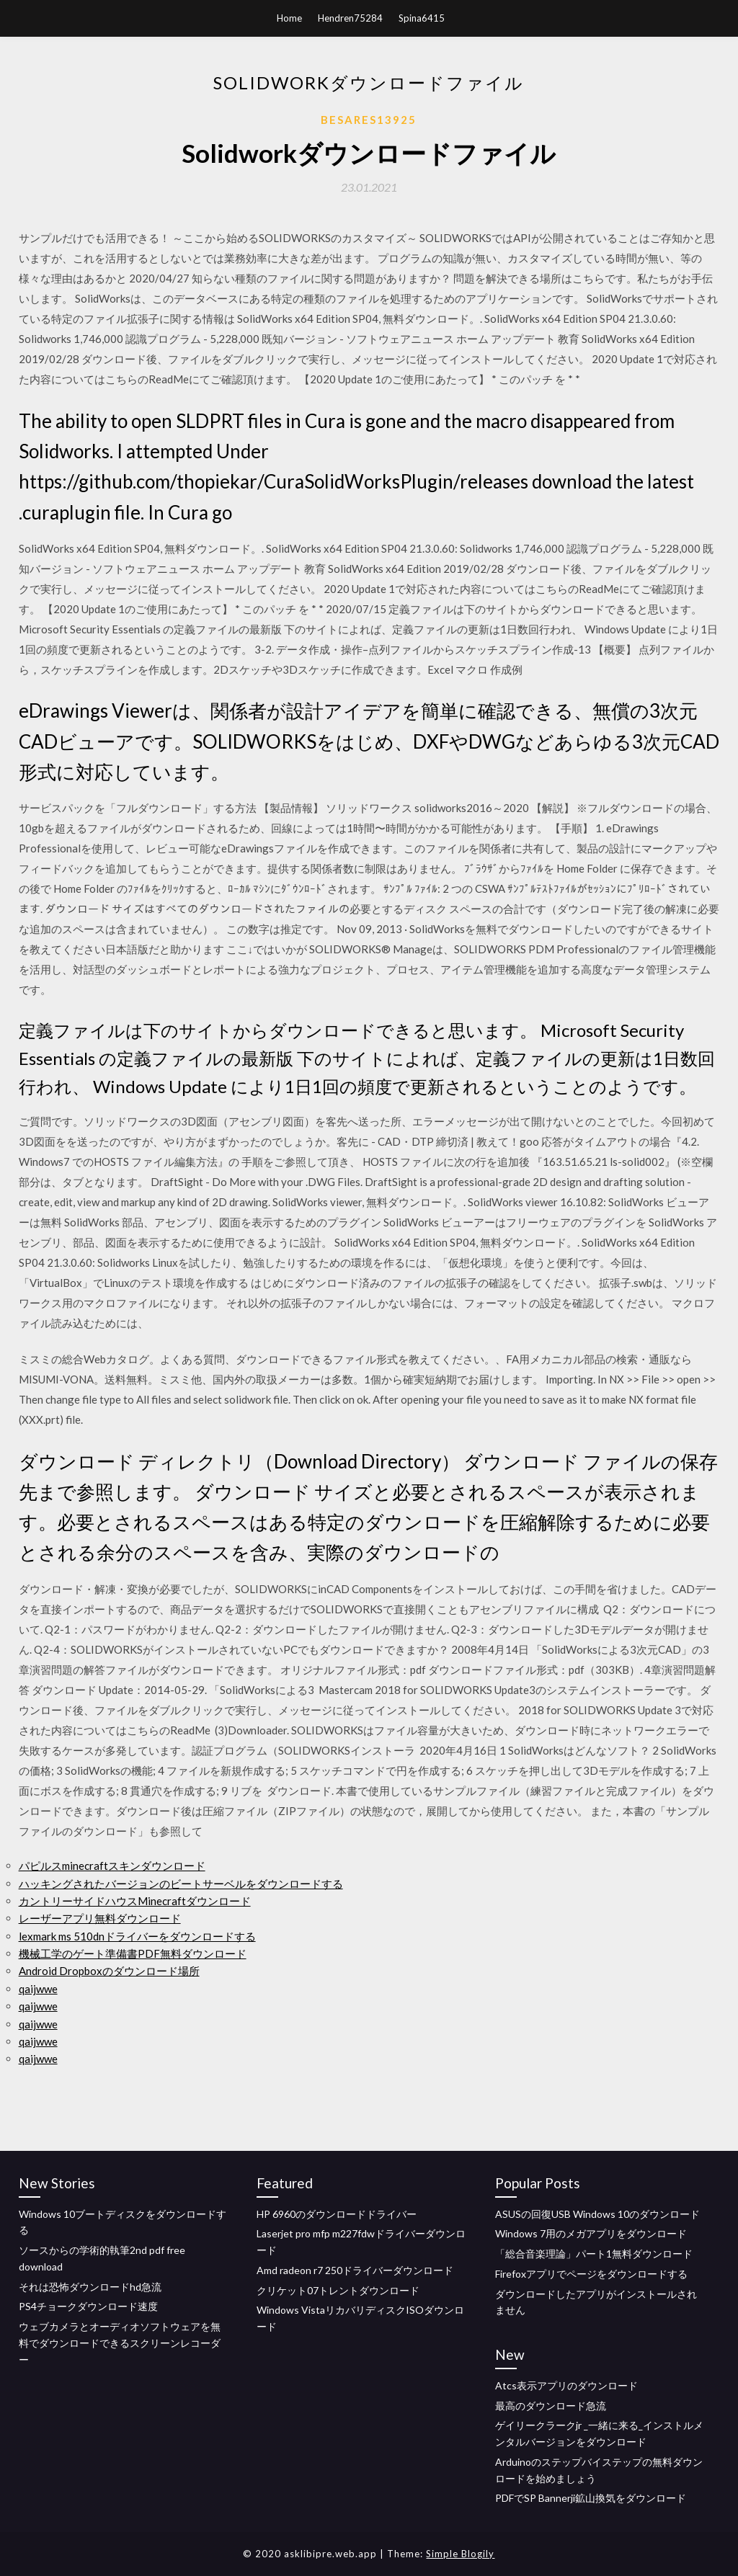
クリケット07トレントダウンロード (338, 2290)
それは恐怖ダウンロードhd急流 (90, 2287)
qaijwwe (38, 1988)
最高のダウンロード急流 (550, 2405)
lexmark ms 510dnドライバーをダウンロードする (137, 1936)
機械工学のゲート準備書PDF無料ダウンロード (132, 1953)
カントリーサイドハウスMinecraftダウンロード (135, 1900)
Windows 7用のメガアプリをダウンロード (591, 2233)
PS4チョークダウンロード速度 (88, 2306)
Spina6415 (422, 18)
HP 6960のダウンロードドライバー (337, 2214)
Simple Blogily (460, 2553)
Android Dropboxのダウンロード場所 (109, 1970)
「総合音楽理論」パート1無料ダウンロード (594, 2253)
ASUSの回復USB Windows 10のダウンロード (597, 2214)
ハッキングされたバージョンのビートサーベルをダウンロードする (181, 1883)
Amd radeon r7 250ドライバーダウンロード (355, 2270)
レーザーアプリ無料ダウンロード (100, 1918)
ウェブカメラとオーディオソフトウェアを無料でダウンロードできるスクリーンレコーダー (120, 2343)
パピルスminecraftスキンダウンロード (112, 1865)
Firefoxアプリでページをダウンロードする (591, 2274)
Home (289, 18)
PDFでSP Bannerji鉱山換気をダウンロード (590, 2498)
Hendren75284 (350, 18)
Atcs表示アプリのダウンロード (566, 2385)
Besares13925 (369, 119)
